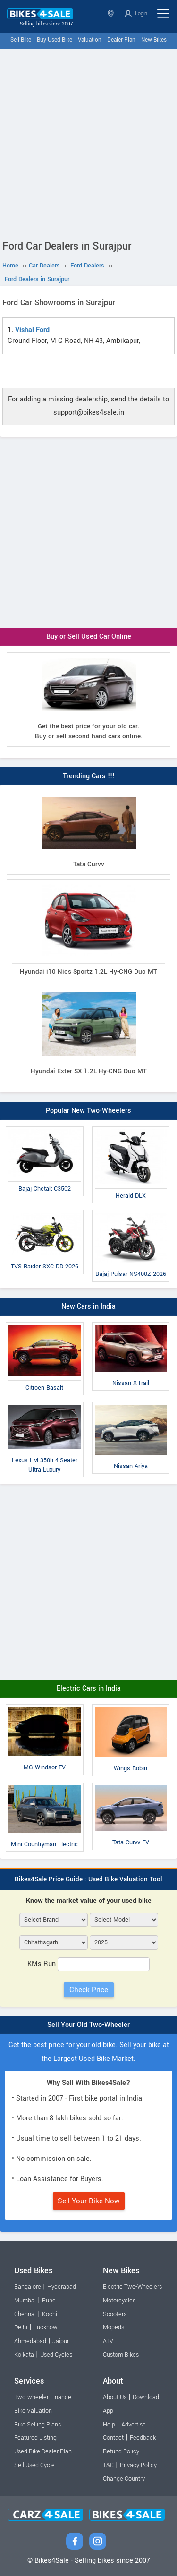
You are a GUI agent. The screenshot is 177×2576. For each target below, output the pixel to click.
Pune (49, 2300)
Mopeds (113, 2327)
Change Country (124, 2479)
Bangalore (27, 2287)
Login (136, 13)
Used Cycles (56, 2355)
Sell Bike (20, 40)
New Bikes (154, 40)
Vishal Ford (32, 330)
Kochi (49, 2314)
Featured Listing (35, 2438)
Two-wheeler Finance (42, 2397)
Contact (113, 2438)
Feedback (143, 2438)
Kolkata (24, 2355)
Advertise (133, 2424)
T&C (108, 2465)
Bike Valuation (33, 2411)
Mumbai (25, 2300)
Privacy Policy (138, 2465)
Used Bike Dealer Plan (43, 2451)
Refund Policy (121, 2451)
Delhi (20, 2327)
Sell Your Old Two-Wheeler (88, 2025)
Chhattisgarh (110, 13)
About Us (114, 2397)
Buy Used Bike (54, 40)
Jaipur (60, 2341)
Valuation (89, 40)
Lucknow (46, 2327)
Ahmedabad (30, 2341)
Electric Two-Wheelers (132, 2287)
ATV (108, 2341)
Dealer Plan (121, 40)
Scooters (114, 2314)
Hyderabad (61, 2287)
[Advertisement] (88, 142)
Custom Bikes (121, 2355)
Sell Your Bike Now (89, 2201)
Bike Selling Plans (37, 2424)
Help (109, 2424)
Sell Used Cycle (34, 2465)
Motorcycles (119, 2300)
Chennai (25, 2314)
